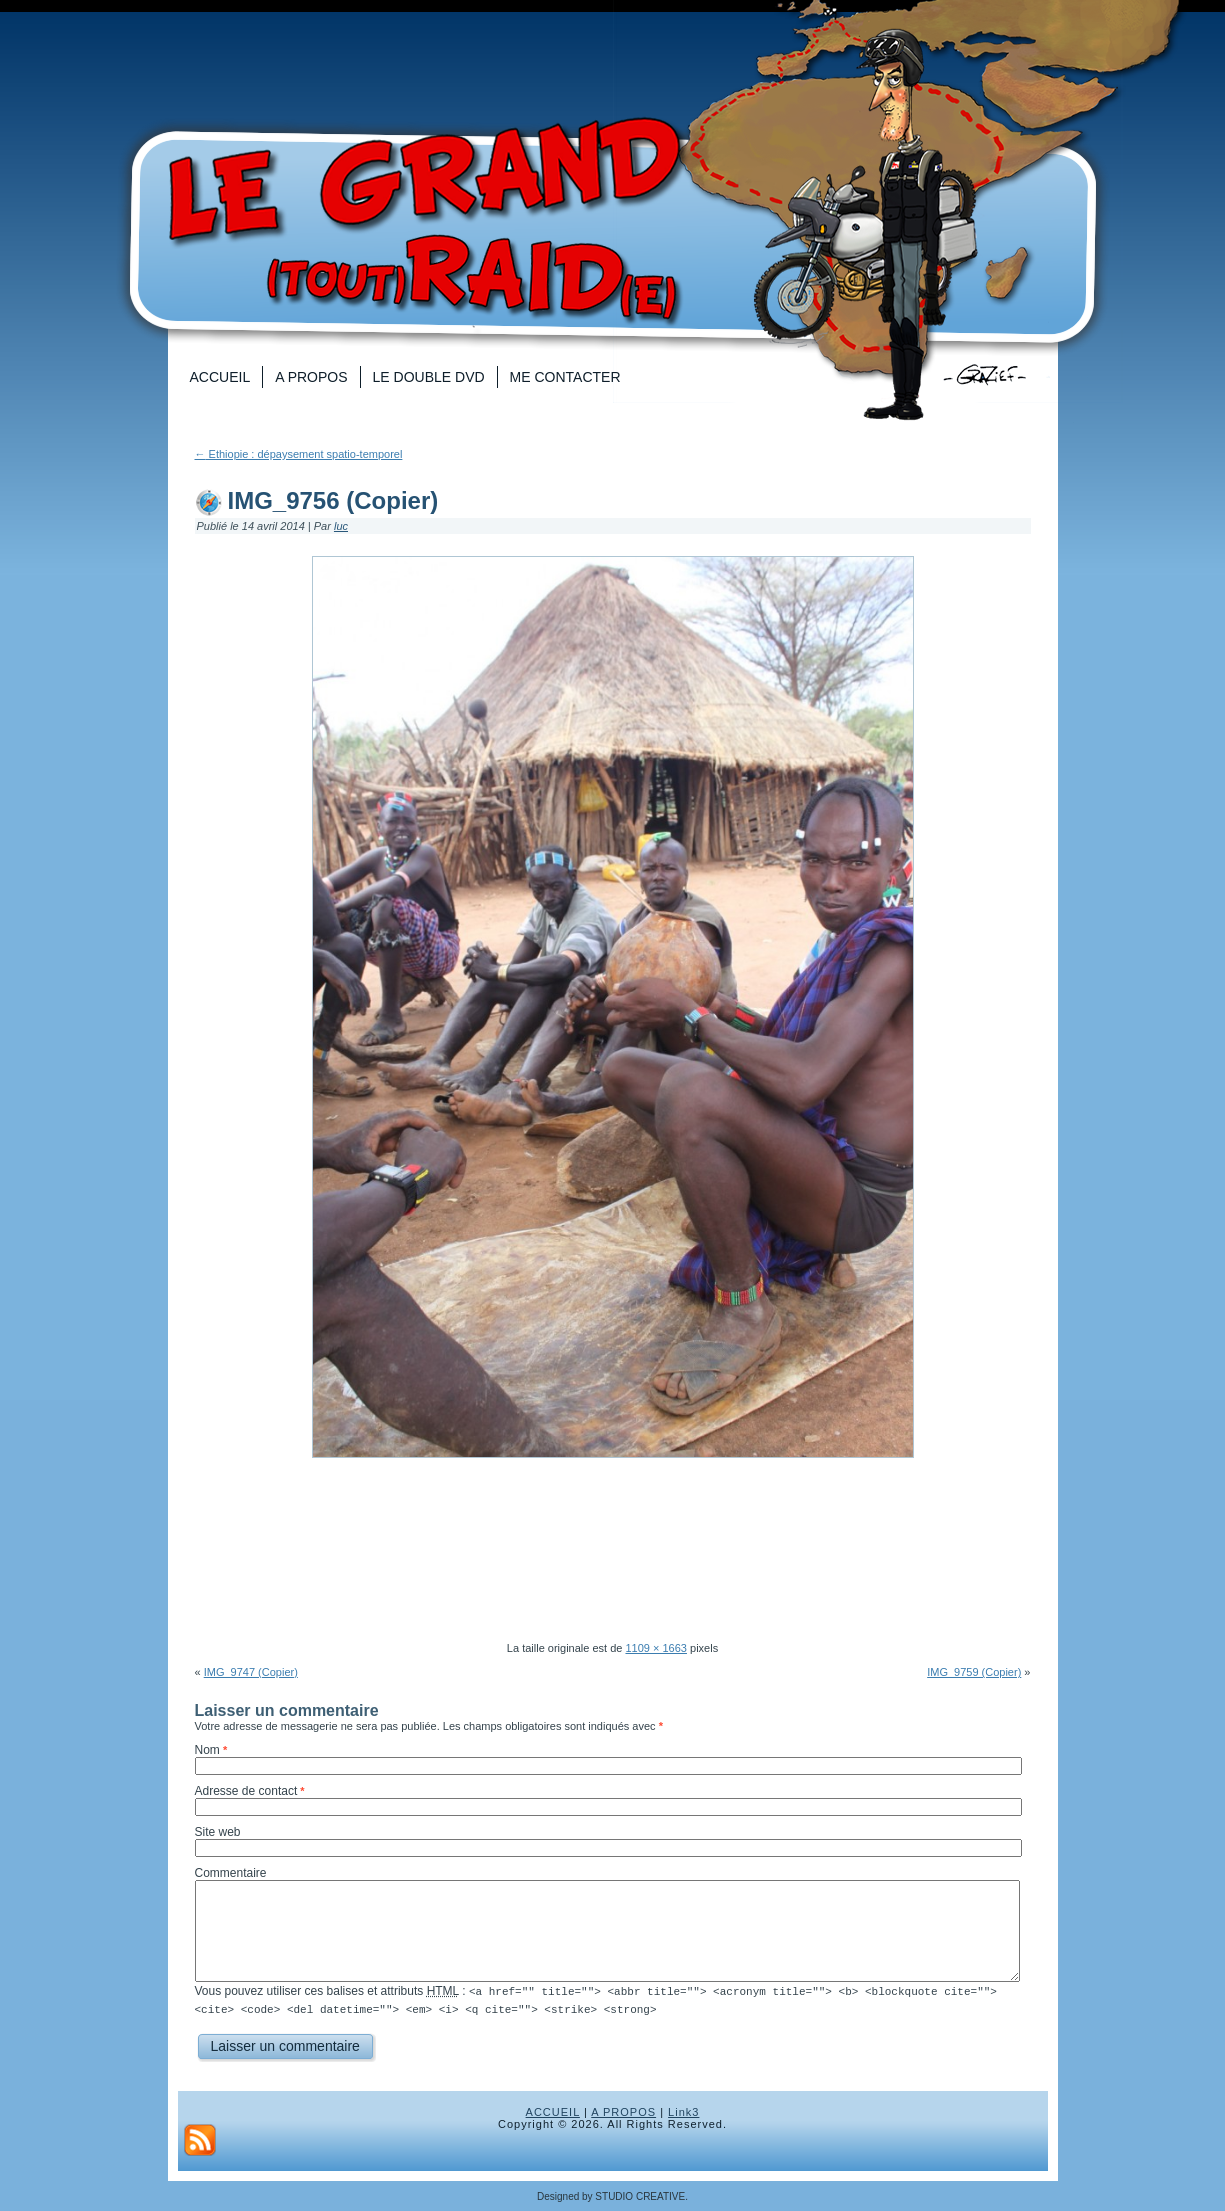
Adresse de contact (246, 1791)
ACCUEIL (553, 2111)
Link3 (683, 2111)
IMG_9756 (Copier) (333, 500)
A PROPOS (623, 2111)
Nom (207, 1750)
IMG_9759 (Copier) (974, 1672)
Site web (218, 1832)
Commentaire (231, 1873)
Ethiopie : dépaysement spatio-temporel (299, 454)
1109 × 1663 (655, 1648)
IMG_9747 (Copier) (251, 1672)
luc (341, 526)
